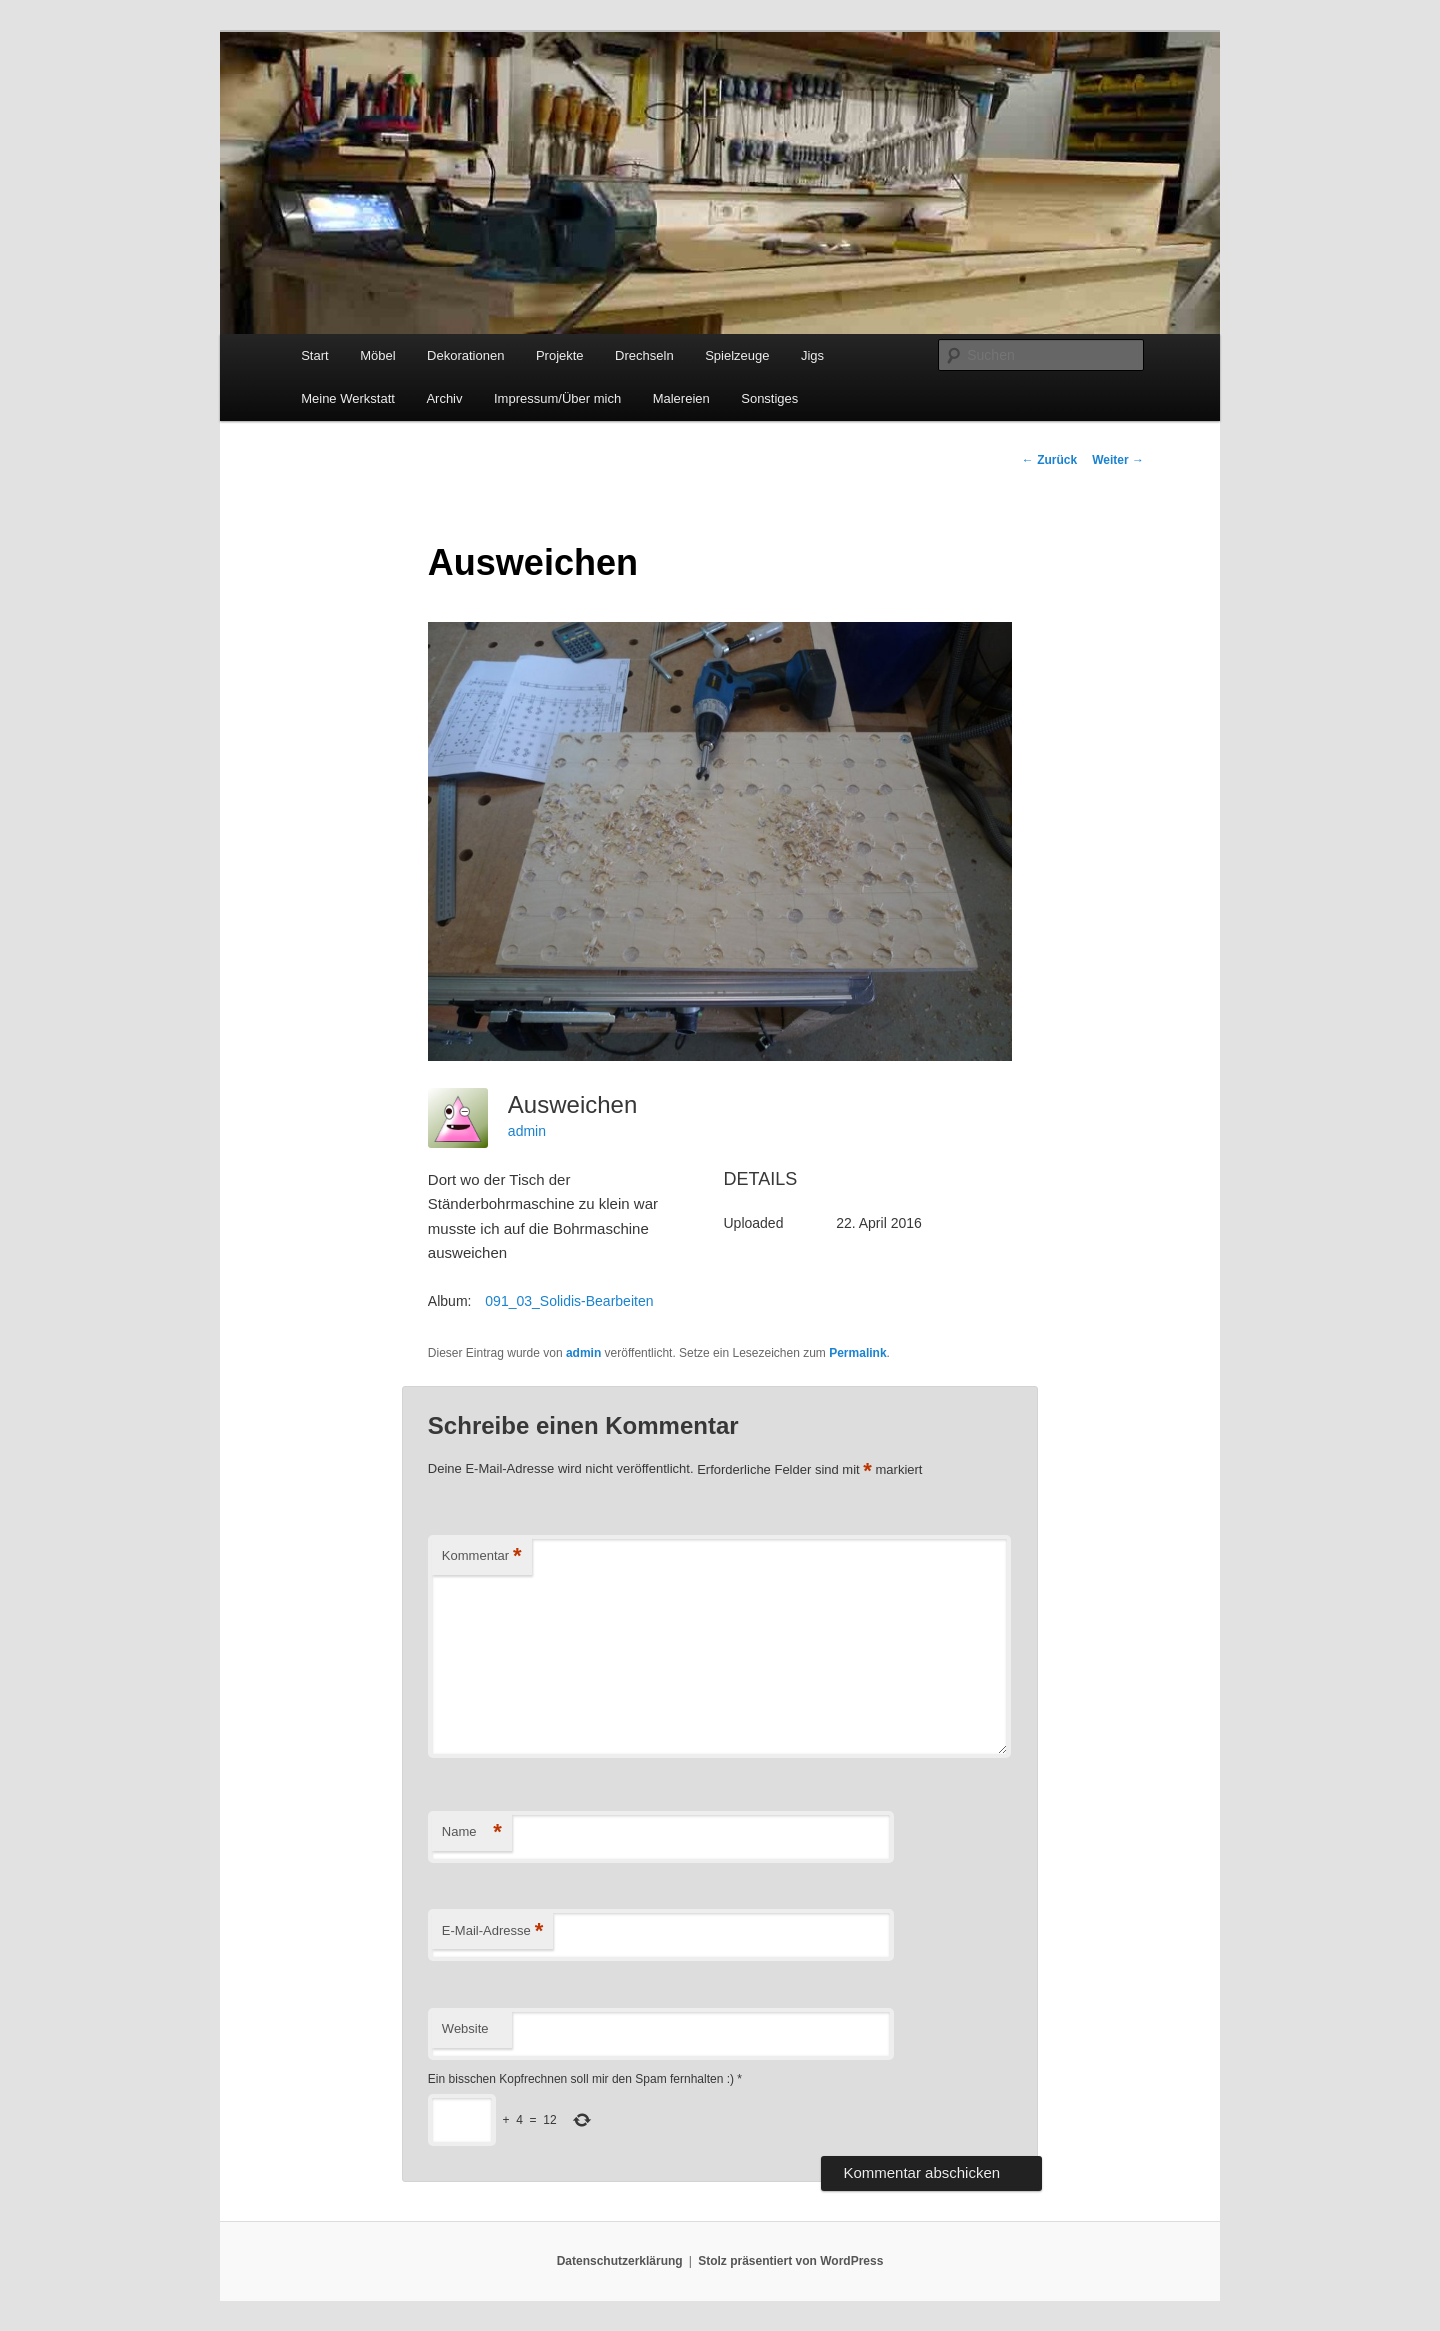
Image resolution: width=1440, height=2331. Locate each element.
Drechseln (644, 355)
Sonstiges (769, 398)
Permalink (857, 1353)
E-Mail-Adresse (492, 1931)
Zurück (1049, 460)
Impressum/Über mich (557, 398)
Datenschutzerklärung (620, 2261)
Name (472, 1832)
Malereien (681, 398)
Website (465, 2028)
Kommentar (482, 1556)
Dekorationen (465, 355)
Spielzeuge (737, 355)
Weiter (1118, 460)
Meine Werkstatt (348, 398)
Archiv (444, 398)
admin (527, 1131)
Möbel (377, 355)
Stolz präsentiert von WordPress (790, 2261)
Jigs (812, 355)
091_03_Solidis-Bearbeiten (569, 1301)
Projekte (560, 355)
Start (314, 355)
